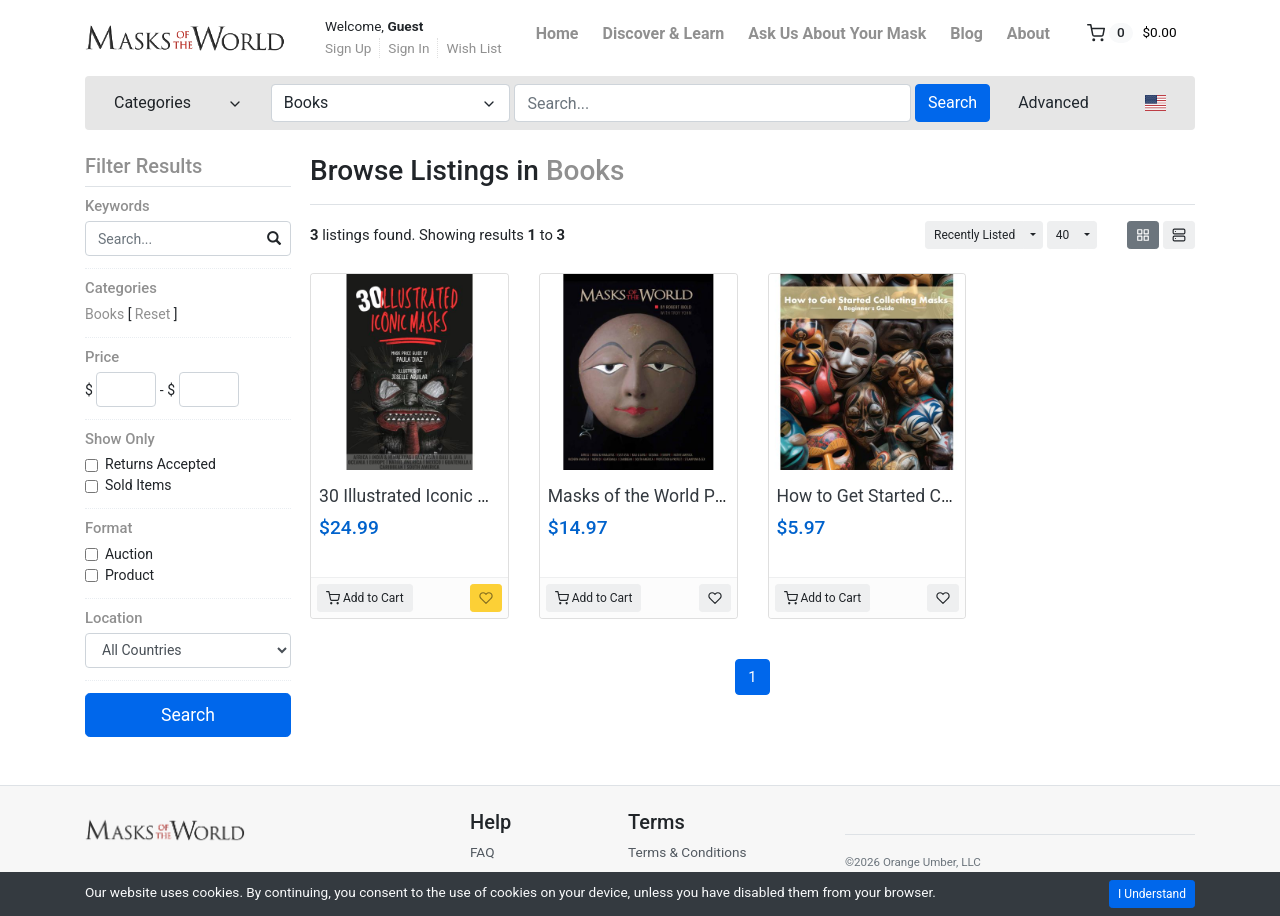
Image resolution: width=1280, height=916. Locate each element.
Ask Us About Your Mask (837, 33)
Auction (130, 554)
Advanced (1053, 102)
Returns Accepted (162, 464)
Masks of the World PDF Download (683, 496)
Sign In (408, 48)
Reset (152, 314)
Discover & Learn (664, 33)
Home (557, 33)
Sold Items (140, 485)
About (1028, 33)
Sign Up (348, 48)
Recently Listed (974, 235)
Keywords (117, 206)
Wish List (473, 48)
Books (104, 314)
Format (108, 528)
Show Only (120, 439)
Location (113, 618)
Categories (121, 288)
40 (1063, 235)
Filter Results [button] (156, 166)
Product (131, 575)
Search (952, 102)
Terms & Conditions (687, 852)
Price (102, 357)
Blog (966, 33)
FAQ (482, 852)
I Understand (1152, 894)
